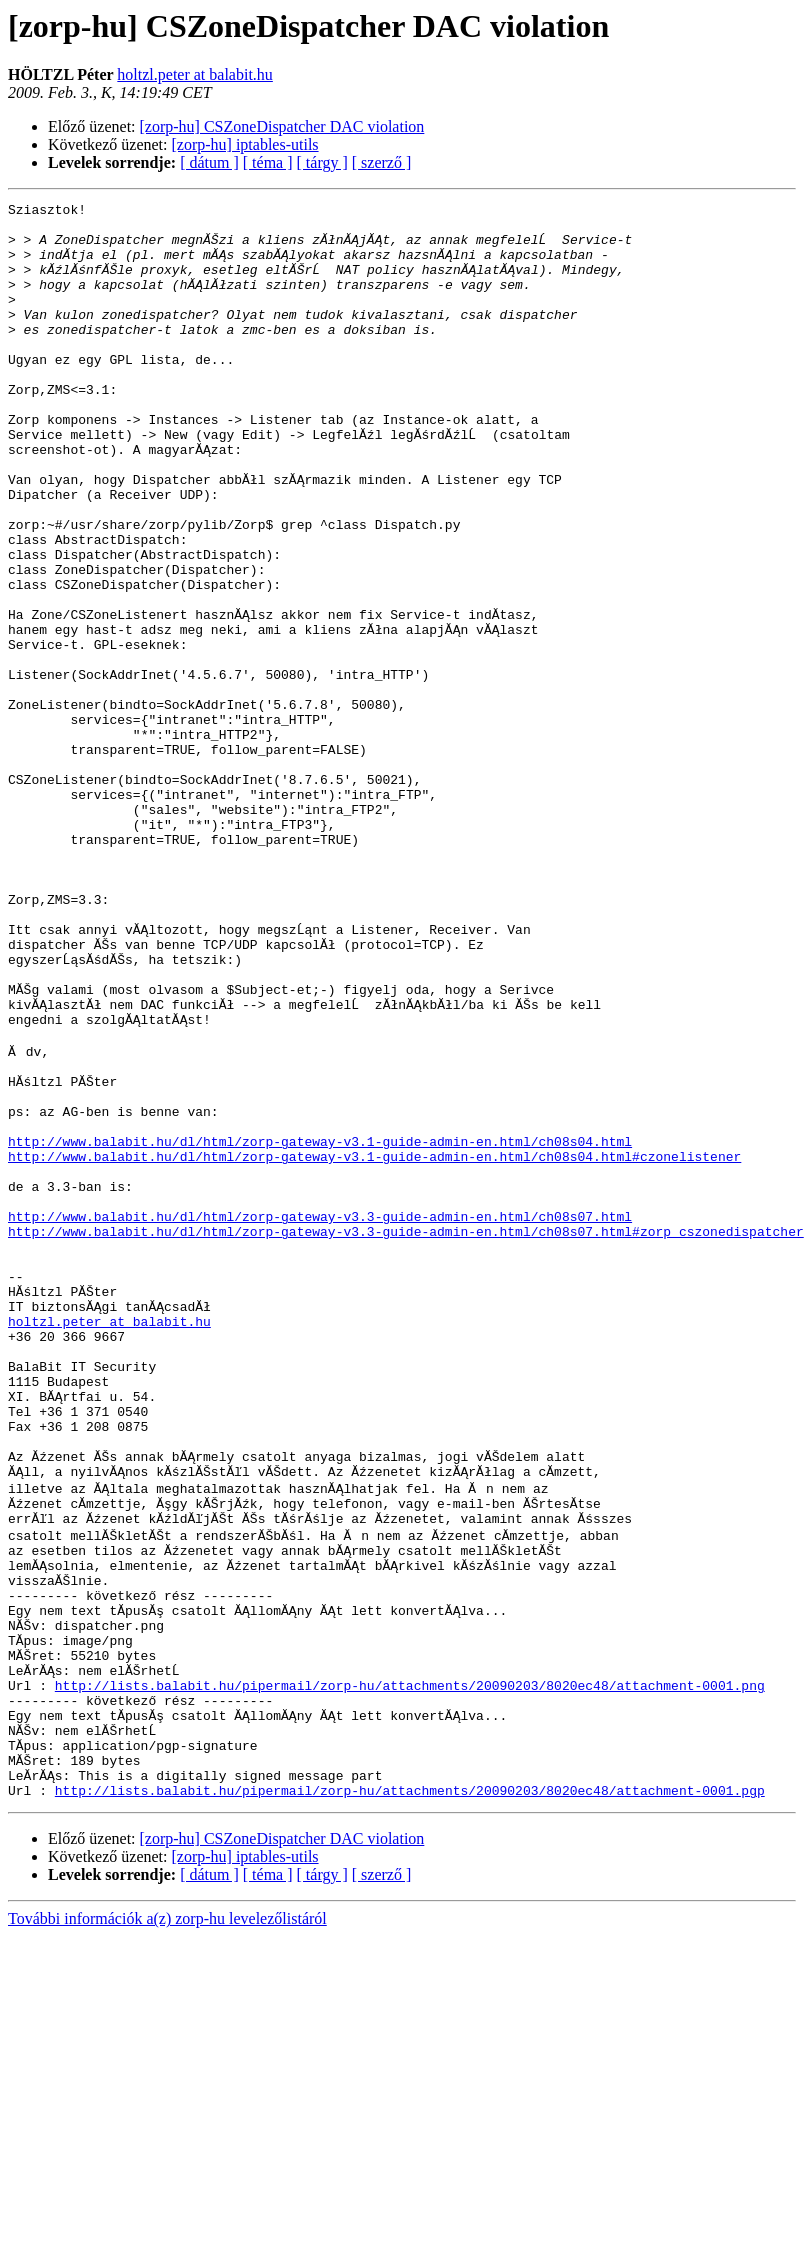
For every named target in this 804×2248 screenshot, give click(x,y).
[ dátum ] (209, 162)
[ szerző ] (382, 162)
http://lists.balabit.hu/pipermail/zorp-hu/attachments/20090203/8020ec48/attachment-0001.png (410, 1976)
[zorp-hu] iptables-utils (245, 144)
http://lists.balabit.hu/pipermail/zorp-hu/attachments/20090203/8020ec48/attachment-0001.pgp (410, 2102)
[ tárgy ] (322, 162)
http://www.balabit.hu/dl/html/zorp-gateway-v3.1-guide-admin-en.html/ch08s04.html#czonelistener (374, 1346)
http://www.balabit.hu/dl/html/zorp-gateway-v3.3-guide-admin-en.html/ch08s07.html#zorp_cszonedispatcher (406, 1436)
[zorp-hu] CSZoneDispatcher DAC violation (282, 126)
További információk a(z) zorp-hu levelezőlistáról (167, 2230)
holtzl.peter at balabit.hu (195, 74)
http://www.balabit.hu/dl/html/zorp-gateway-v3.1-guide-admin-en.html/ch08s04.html (320, 1328)
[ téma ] (268, 162)
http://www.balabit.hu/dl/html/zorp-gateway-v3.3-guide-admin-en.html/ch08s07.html (320, 1418)
